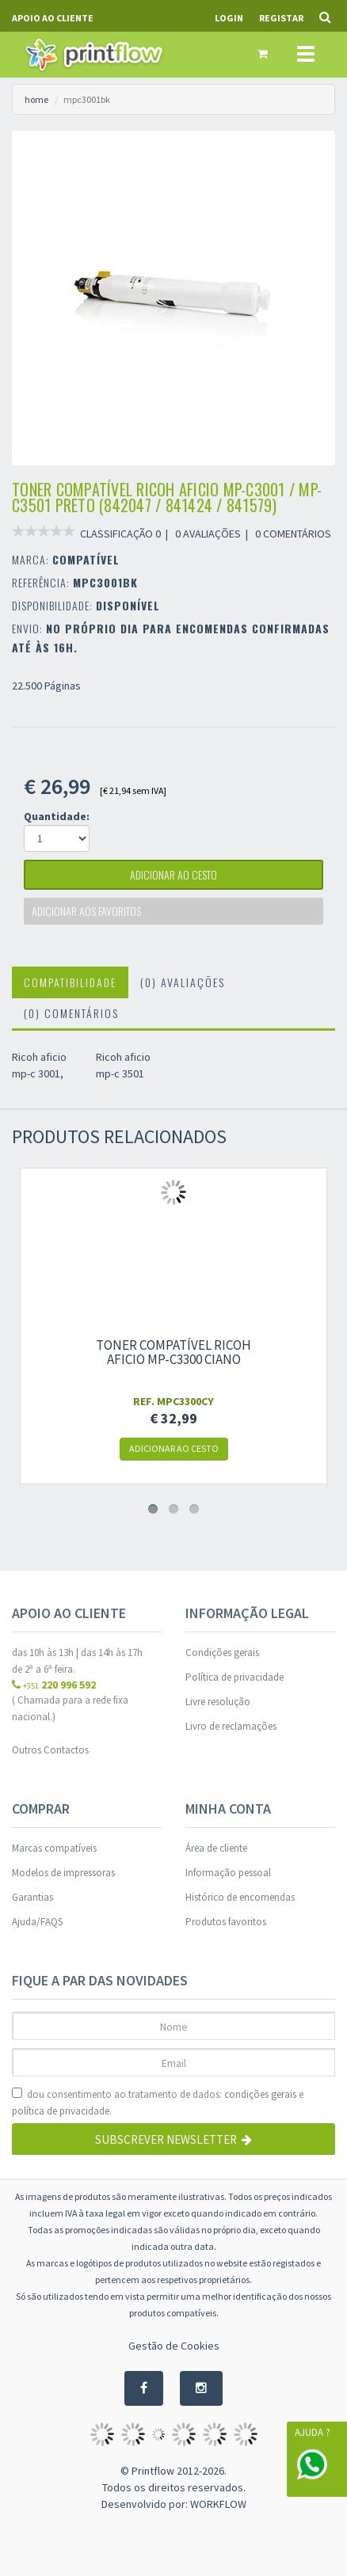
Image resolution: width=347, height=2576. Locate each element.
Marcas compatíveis (54, 1848)
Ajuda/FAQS (37, 1921)
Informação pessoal (228, 1872)
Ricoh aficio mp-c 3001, (39, 1065)
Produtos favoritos (225, 1921)
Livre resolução (217, 1701)
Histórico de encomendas (240, 1897)
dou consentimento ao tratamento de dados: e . (157, 2102)
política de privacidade (60, 2111)
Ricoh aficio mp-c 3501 (123, 1065)
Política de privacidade (234, 1677)
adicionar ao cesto (173, 874)
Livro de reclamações (230, 1726)
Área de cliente (216, 1848)
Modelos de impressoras (63, 1872)
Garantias (32, 1897)
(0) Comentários (71, 1013)
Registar (281, 18)
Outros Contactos (50, 1750)
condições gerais (260, 2094)
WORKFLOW (218, 2504)
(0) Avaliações (182, 982)
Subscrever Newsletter (173, 2139)
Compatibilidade (70, 982)
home (36, 99)
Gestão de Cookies (173, 2346)
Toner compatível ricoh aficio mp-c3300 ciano (173, 1352)
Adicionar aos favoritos (86, 910)
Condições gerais (222, 1652)
